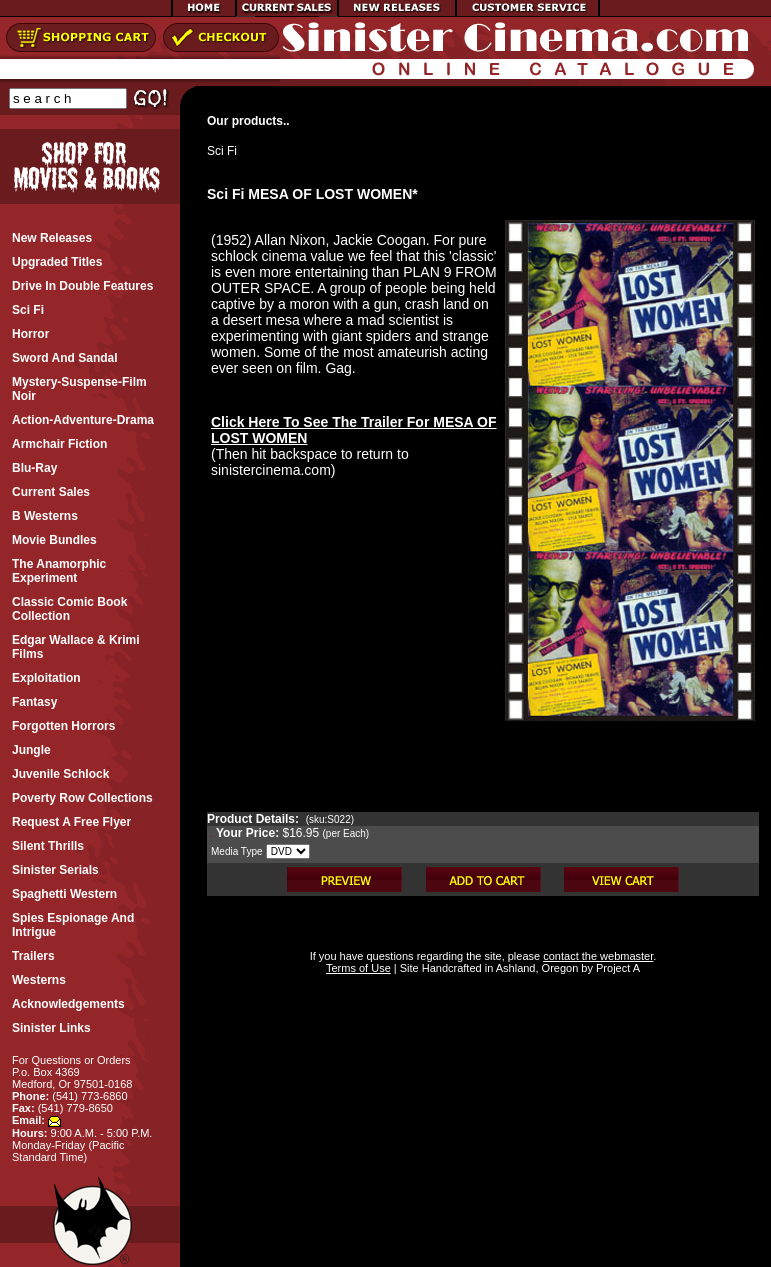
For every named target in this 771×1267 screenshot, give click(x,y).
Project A (616, 968)
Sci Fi (222, 151)
